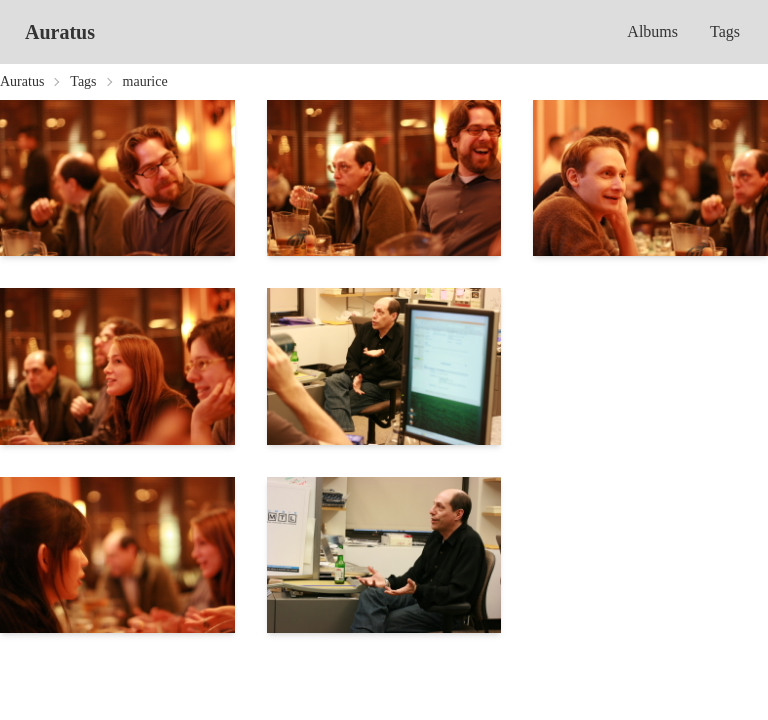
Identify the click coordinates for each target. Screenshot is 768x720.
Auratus (60, 32)
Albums (652, 31)
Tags (725, 31)
